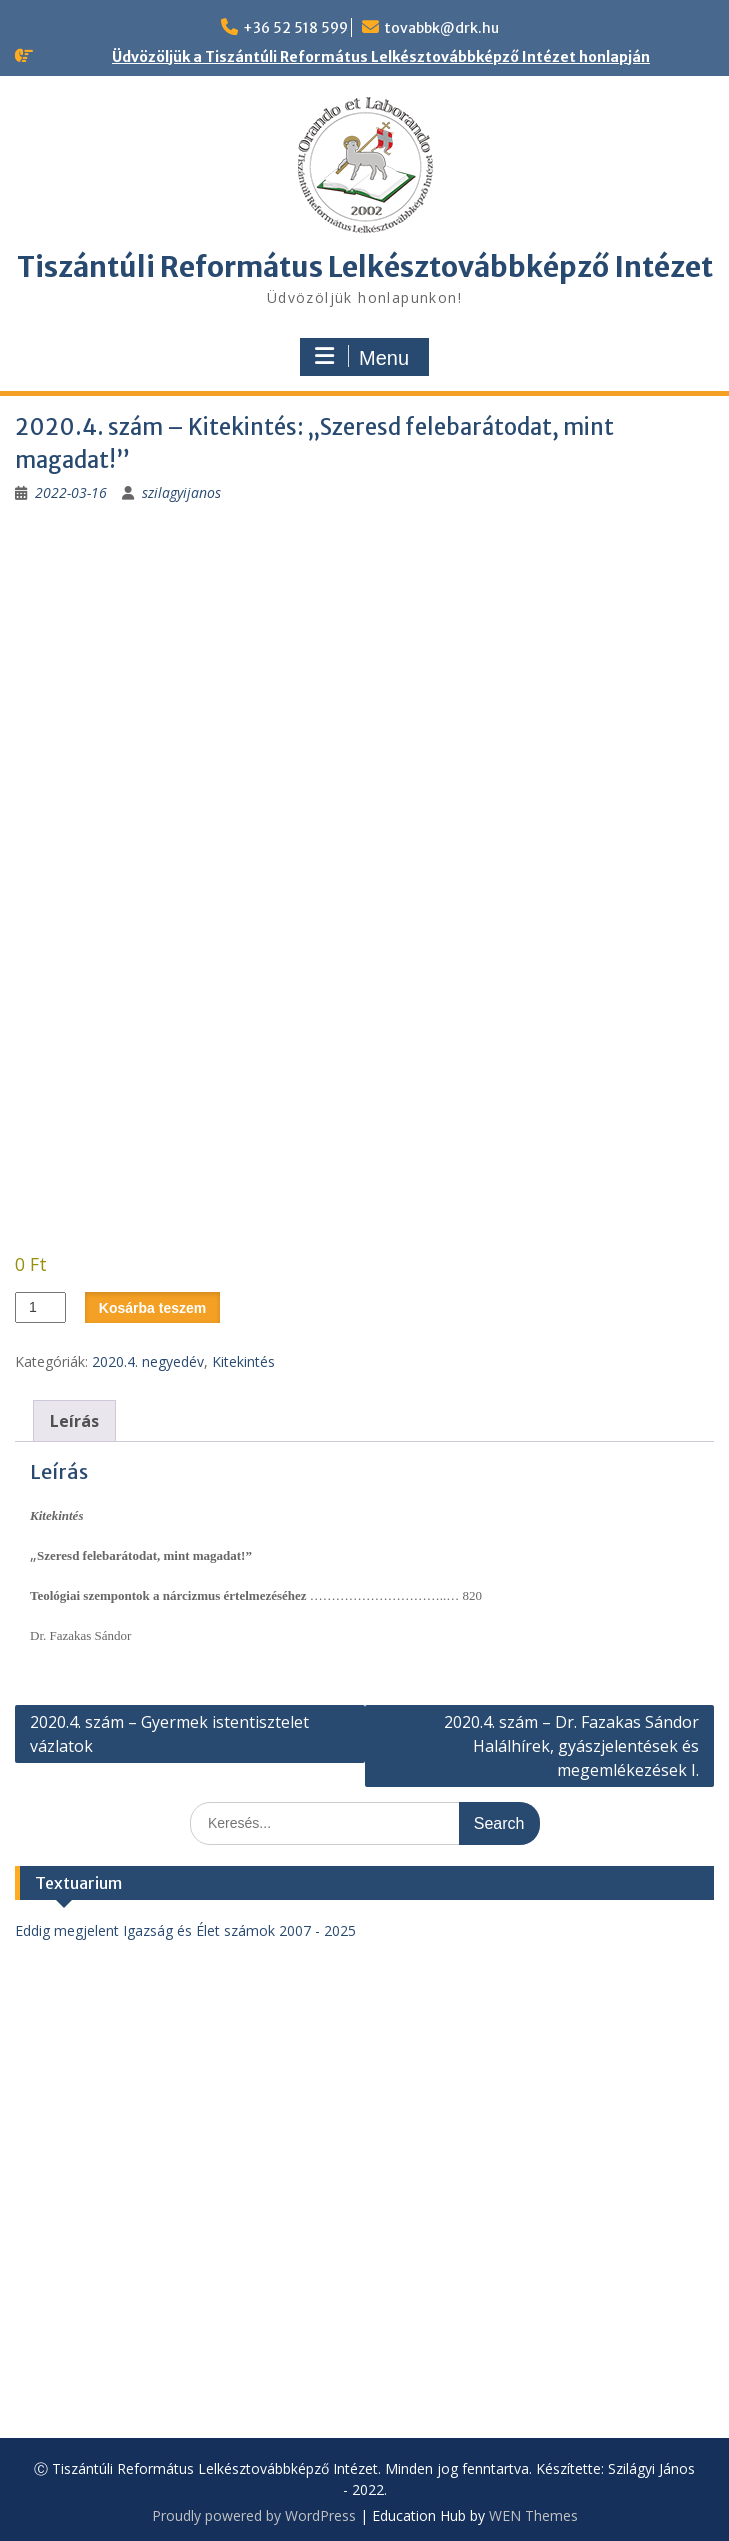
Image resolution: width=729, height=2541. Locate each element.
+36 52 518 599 (295, 28)
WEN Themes (533, 2515)
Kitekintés (243, 1361)
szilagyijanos (181, 492)
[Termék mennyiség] (40, 1307)
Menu (362, 357)
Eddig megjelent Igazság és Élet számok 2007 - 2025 (185, 1930)
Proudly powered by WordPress (254, 2515)
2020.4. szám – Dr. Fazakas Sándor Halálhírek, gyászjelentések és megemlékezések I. (571, 1746)
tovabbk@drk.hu (441, 28)
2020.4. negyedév (148, 1361)
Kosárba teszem (152, 1308)
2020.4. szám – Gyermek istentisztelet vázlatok (169, 1734)
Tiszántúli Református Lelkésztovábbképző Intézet (365, 267)
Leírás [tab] (74, 1421)
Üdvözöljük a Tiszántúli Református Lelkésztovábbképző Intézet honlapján (381, 57)
